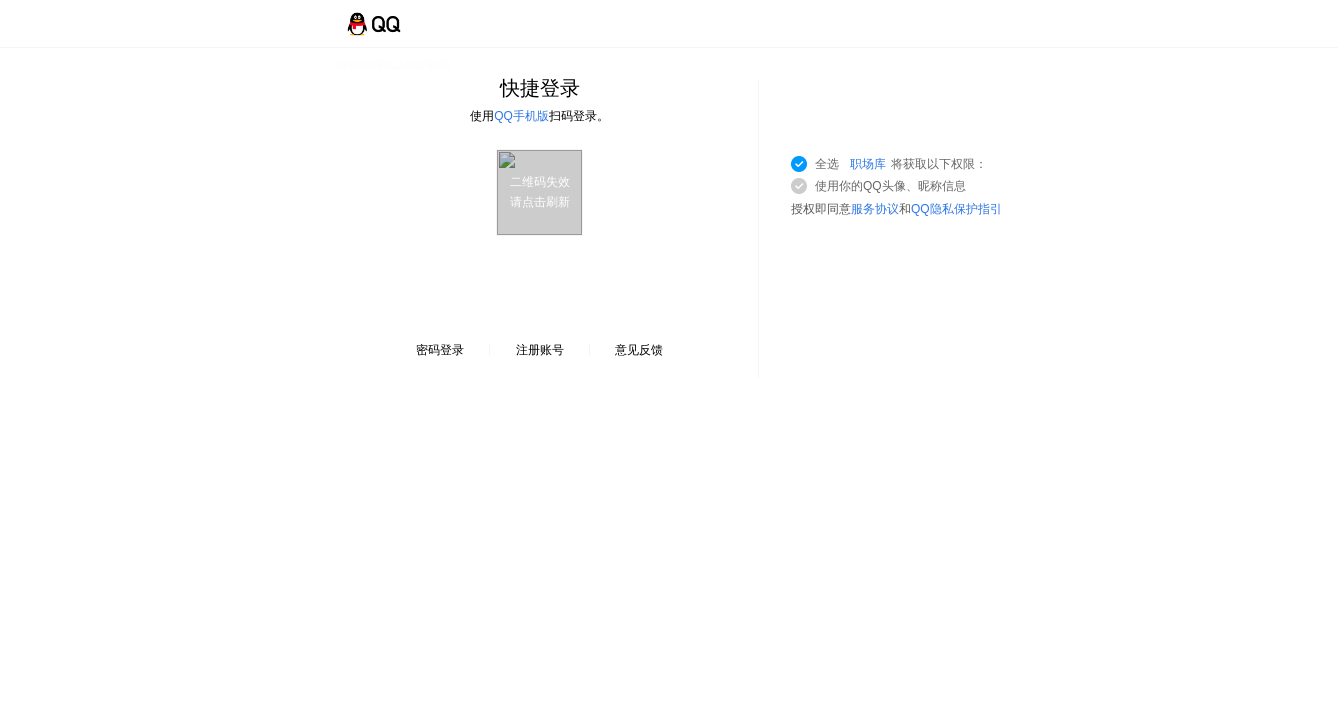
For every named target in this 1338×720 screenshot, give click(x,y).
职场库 (868, 164)
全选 (901, 164)
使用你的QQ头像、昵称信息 (890, 186)
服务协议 (875, 209)
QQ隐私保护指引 (956, 209)
